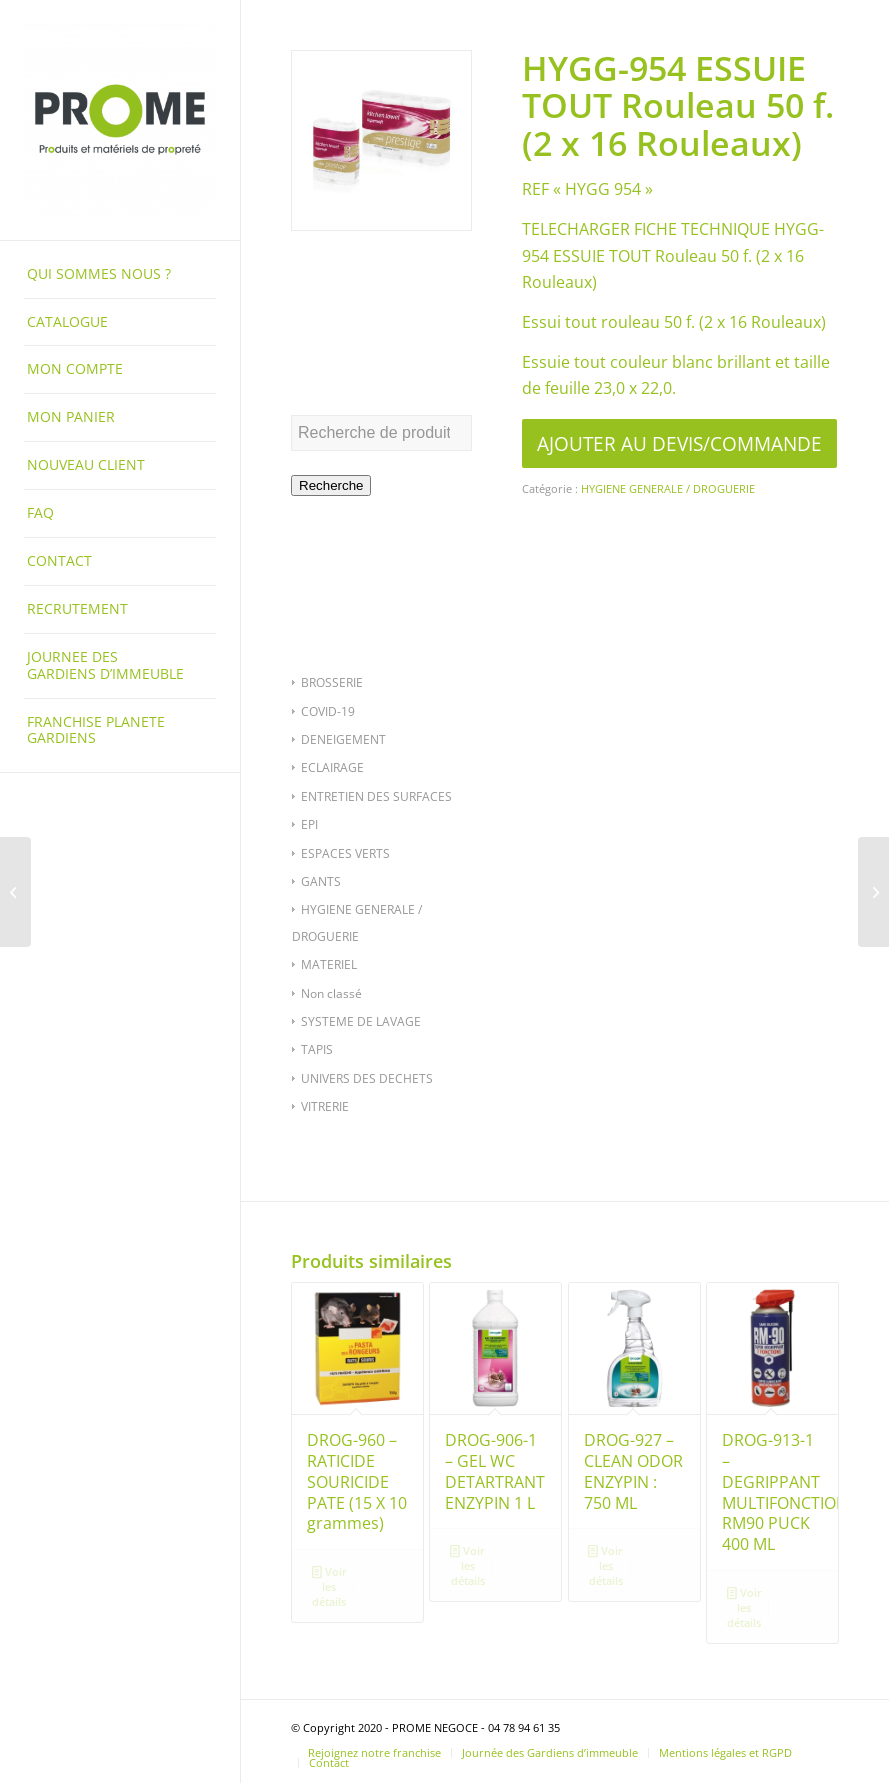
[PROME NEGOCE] (120, 120)
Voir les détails (329, 1585)
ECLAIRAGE (332, 767)
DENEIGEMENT (343, 739)
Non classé (331, 993)
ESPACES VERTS (345, 853)
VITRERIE (325, 1106)
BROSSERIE (332, 682)
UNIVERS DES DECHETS (367, 1078)
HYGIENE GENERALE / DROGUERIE (668, 488)
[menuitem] (120, 275)
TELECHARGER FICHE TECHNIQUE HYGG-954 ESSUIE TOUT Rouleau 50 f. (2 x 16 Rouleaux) (673, 255)
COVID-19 (328, 711)
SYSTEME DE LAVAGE (361, 1021)
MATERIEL (329, 964)
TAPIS (317, 1049)
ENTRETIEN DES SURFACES (376, 796)
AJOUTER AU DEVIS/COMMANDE (679, 443)
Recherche (331, 485)
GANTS (321, 881)
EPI (309, 824)
